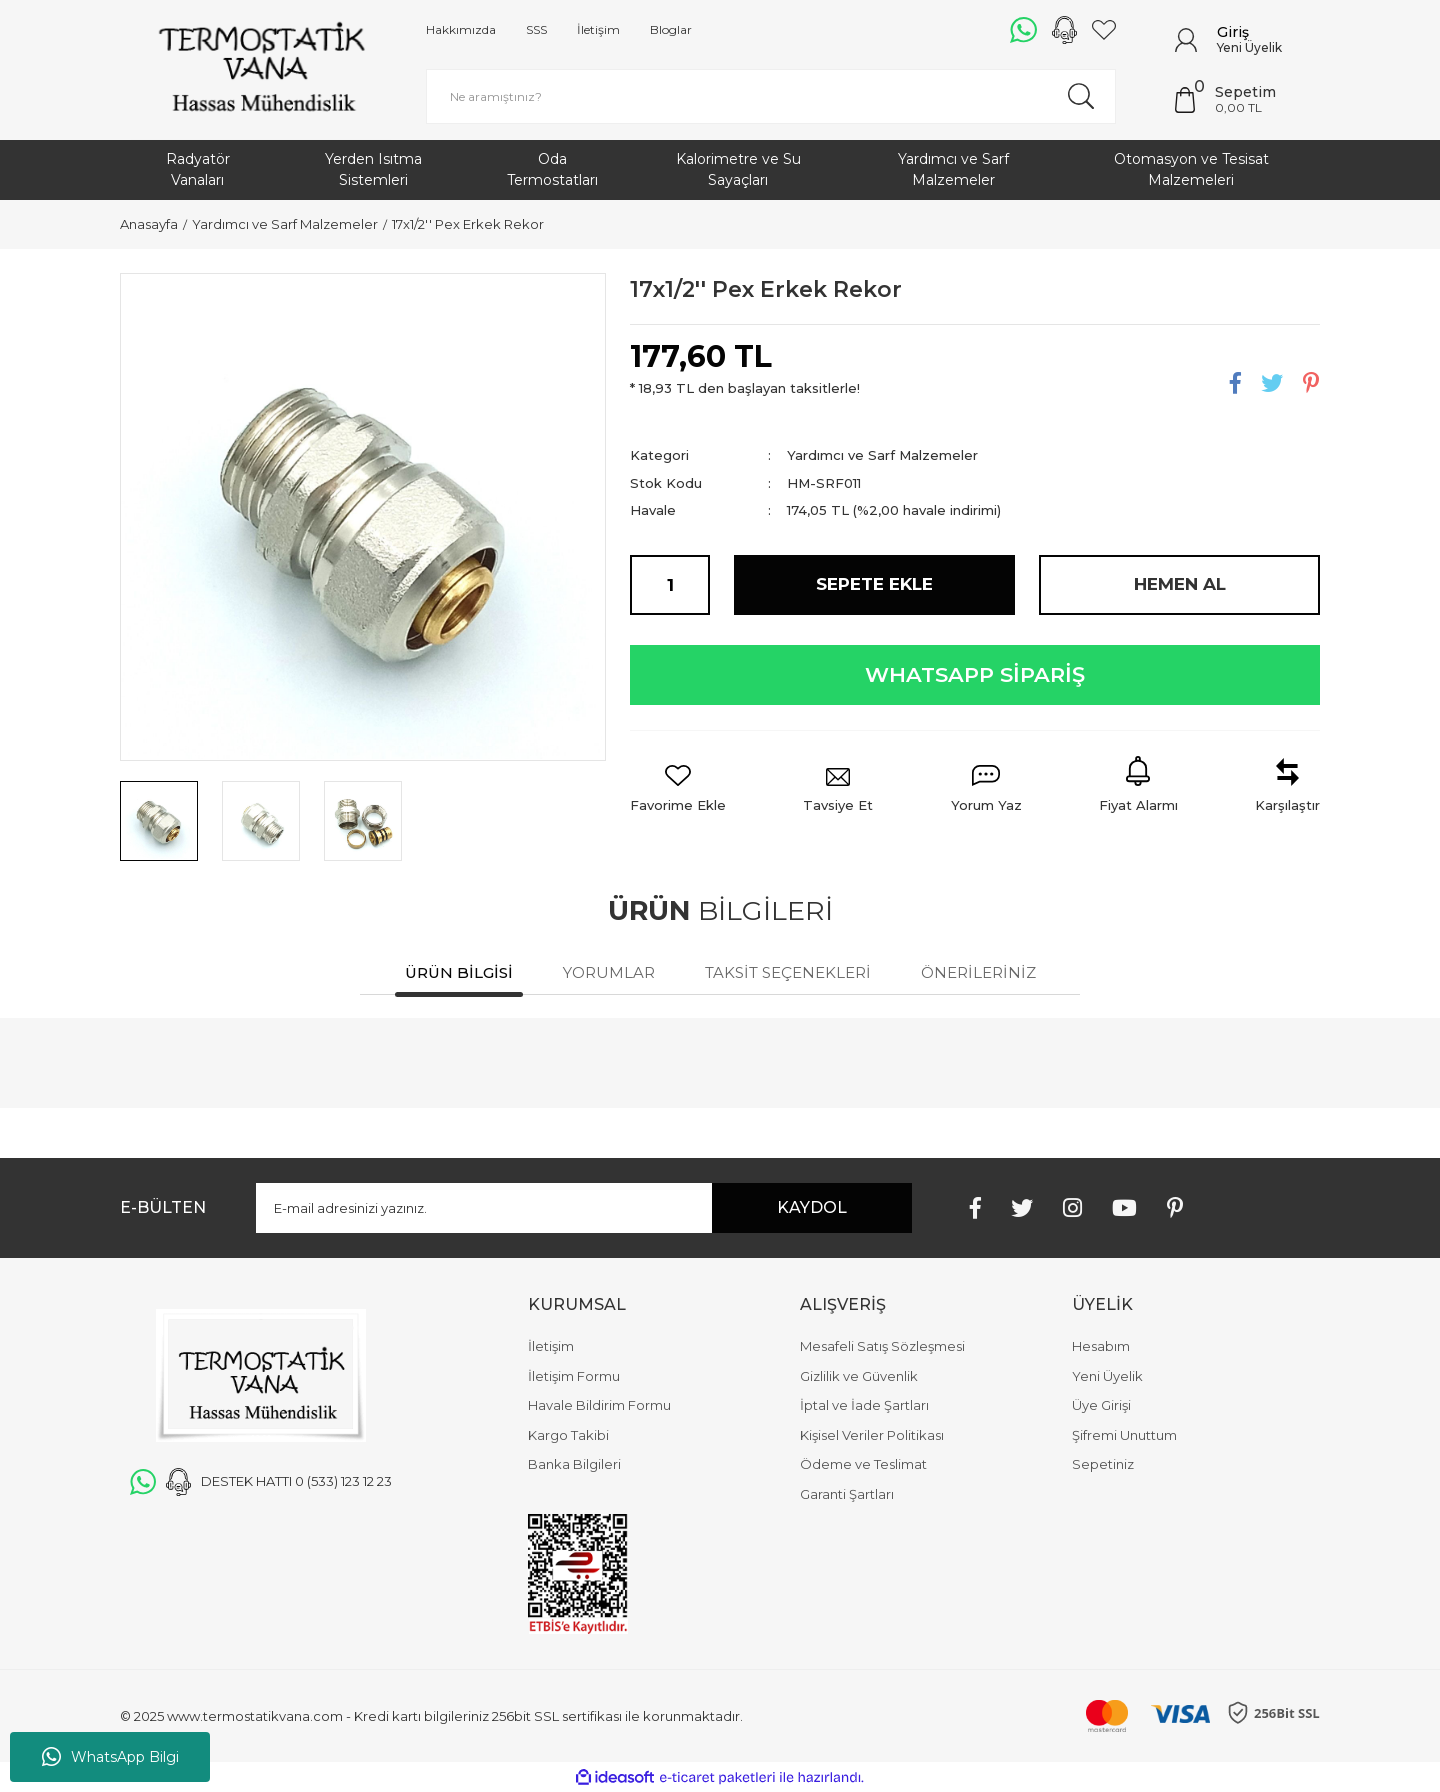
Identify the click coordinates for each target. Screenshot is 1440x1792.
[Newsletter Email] (584, 1208)
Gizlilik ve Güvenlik (859, 1376)
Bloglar (671, 29)
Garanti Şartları (847, 1494)
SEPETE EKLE (874, 584)
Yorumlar (609, 972)
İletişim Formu (574, 1376)
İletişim (598, 29)
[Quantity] (670, 585)
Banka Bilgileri (574, 1464)
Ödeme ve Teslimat (863, 1464)
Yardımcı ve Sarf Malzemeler (882, 455)
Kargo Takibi (568, 1435)
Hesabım (1101, 1346)
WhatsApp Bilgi (110, 1757)
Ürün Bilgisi (459, 972)
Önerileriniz (978, 972)
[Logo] (261, 70)
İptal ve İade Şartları (864, 1405)
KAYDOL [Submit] (812, 1207)
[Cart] (1247, 100)
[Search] (771, 96)
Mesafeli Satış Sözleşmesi (882, 1346)
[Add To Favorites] (678, 790)
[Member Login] (1186, 40)
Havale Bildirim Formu (599, 1405)
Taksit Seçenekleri (788, 972)
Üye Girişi (1101, 1405)
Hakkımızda (461, 29)
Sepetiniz (1103, 1464)
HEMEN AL (1180, 584)
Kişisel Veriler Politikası (872, 1435)
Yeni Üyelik (1249, 47)
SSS (536, 29)
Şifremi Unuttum (1124, 1435)
